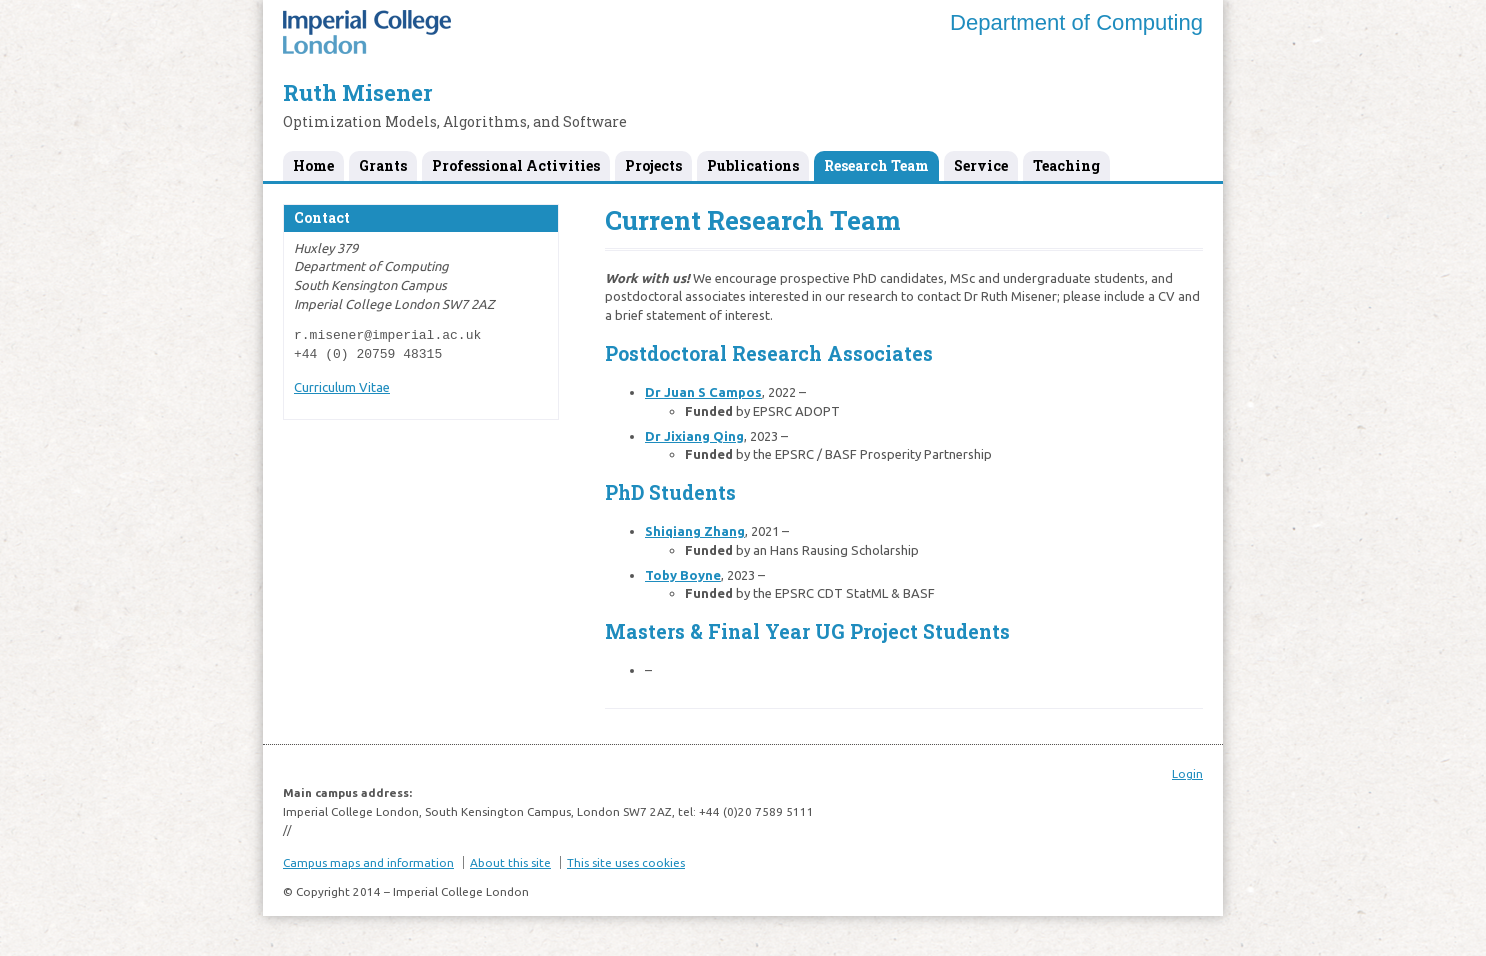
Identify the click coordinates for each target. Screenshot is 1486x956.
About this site (510, 862)
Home (313, 165)
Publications (753, 165)
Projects (653, 165)
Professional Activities (516, 165)
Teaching (1066, 165)
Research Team (876, 165)
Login (1187, 773)
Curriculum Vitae (342, 387)
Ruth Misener (357, 92)
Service (981, 165)
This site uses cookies (626, 862)
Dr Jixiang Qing (694, 436)
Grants (383, 165)
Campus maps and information (368, 862)
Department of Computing (1076, 22)
